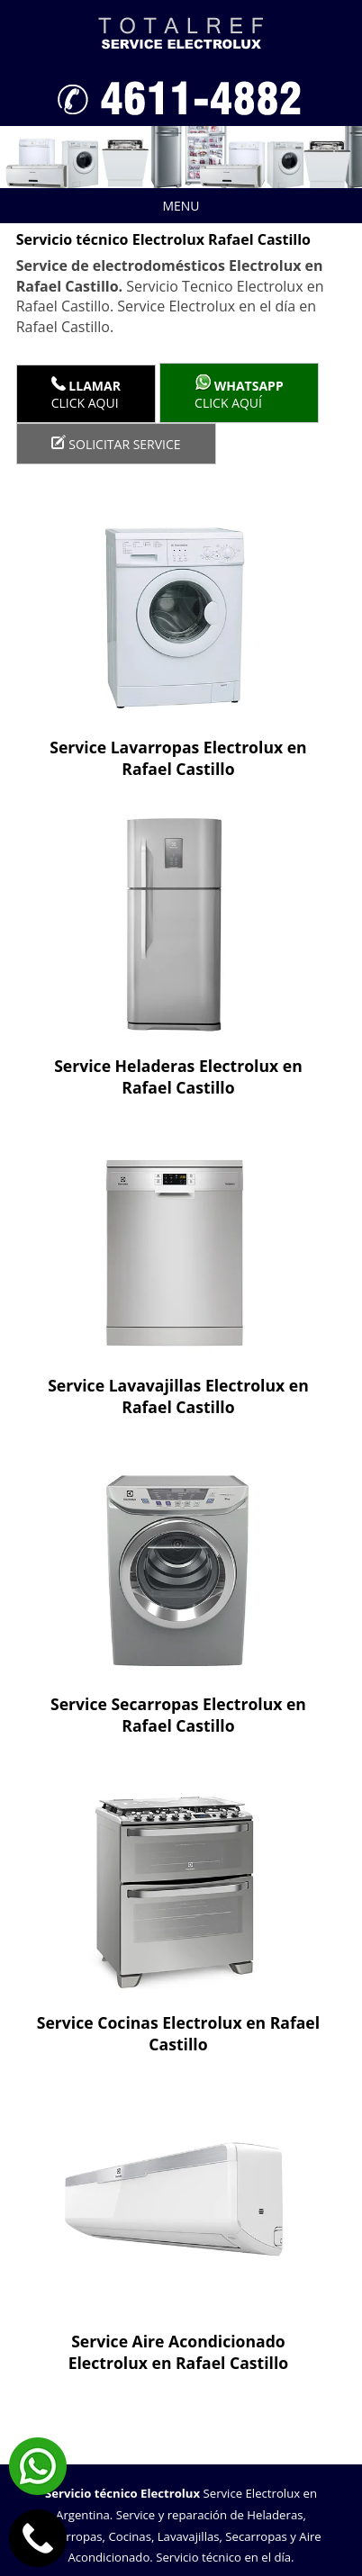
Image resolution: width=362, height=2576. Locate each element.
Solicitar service (116, 444)
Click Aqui (86, 393)
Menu (111, 205)
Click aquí (239, 392)
